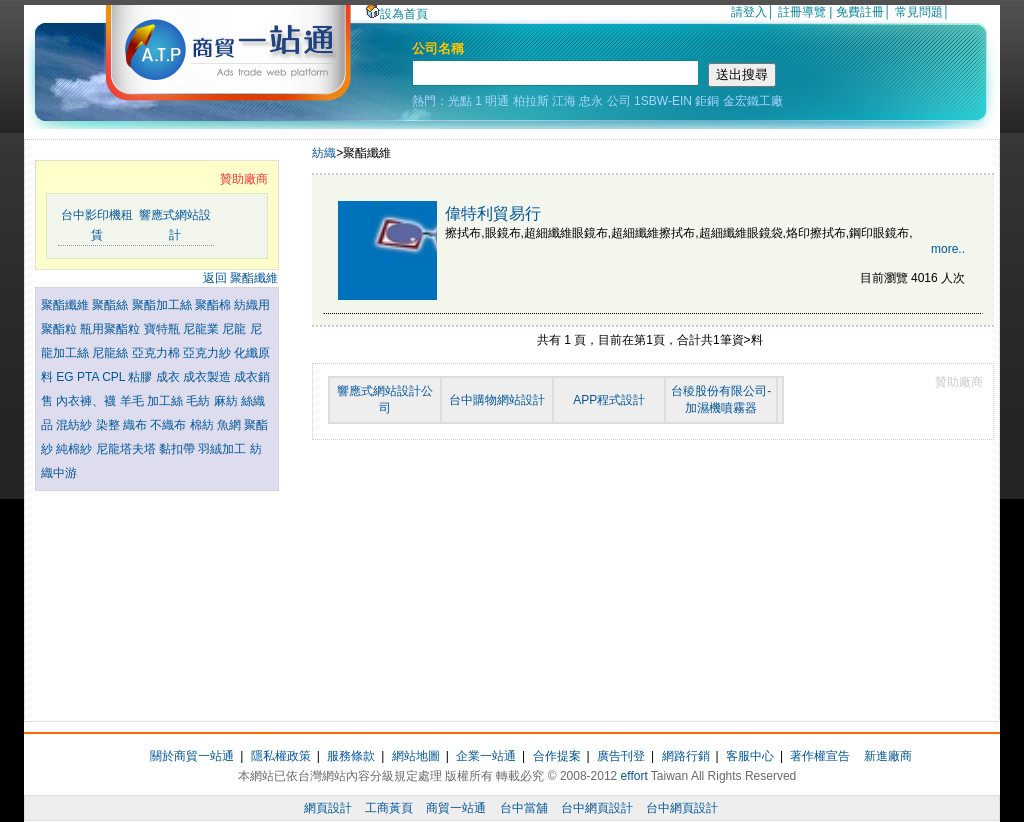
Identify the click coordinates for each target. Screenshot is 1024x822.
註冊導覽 (802, 12)
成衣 (169, 377)
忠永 (591, 101)
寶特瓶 (163, 329)
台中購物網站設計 (497, 400)
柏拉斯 (531, 101)
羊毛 (133, 401)
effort (634, 776)
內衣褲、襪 (87, 401)
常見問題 (919, 12)
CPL (115, 377)
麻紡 (227, 401)
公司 (619, 101)
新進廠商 (888, 756)
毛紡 (199, 401)
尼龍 (235, 329)
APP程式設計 (609, 400)
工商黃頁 (389, 808)
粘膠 (141, 377)
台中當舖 (524, 808)
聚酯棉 (214, 305)
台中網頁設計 (597, 808)
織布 (136, 425)
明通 (497, 101)
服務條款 (351, 756)
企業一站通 (486, 756)
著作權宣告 (820, 756)
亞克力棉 (157, 353)
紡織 (324, 153)
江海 (564, 101)
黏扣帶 (178, 449)
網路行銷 (686, 756)
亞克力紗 (208, 353)
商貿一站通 (456, 808)
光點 (460, 101)
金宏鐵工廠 (753, 101)
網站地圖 (416, 756)
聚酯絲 (111, 305)
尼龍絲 (111, 353)
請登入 (749, 12)
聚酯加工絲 (163, 305)
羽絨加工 (223, 449)
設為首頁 (397, 14)
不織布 (169, 425)
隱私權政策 (281, 756)
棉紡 (203, 425)
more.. (948, 249)
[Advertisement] (157, 601)
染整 (109, 425)
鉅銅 (707, 101)
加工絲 (166, 401)
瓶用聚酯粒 (111, 329)
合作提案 (557, 756)
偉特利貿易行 (493, 213)
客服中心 (750, 756)
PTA (89, 377)
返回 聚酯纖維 (240, 278)
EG (66, 377)
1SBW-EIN (663, 101)
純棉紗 (75, 449)
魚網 (230, 425)
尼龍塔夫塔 (127, 449)
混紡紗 (75, 425)
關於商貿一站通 (192, 756)
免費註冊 (860, 12)
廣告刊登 (621, 756)
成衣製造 (208, 377)
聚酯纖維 (66, 305)
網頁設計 (328, 808)
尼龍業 (202, 329)
